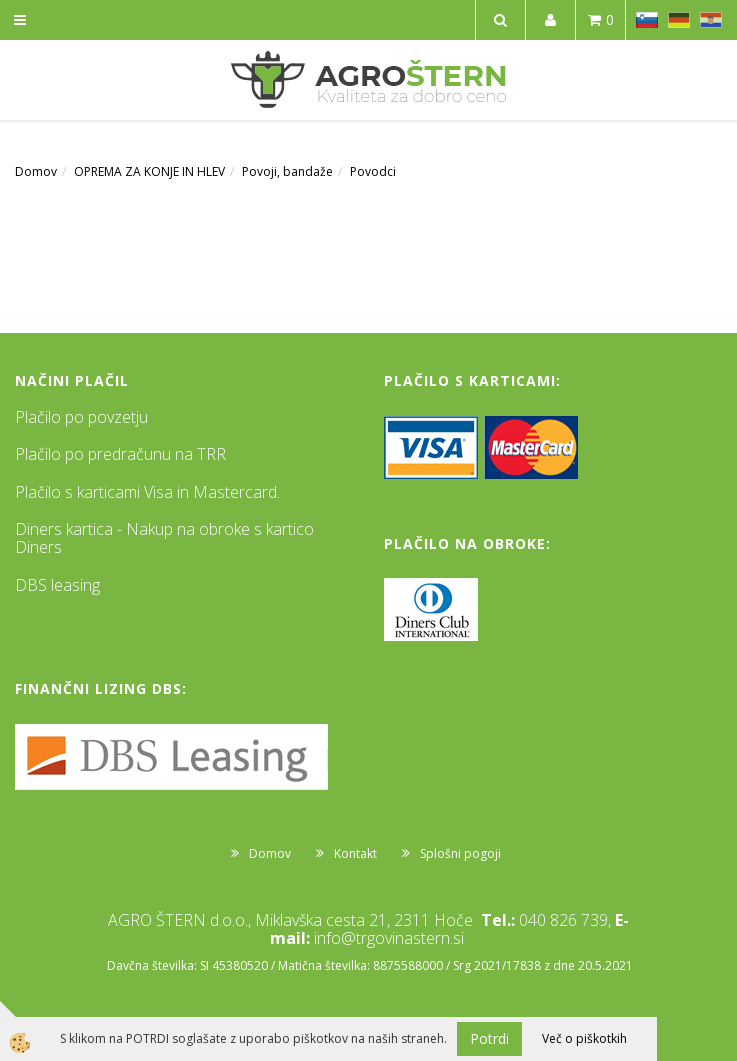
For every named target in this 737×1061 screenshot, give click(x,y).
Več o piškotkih (584, 1038)
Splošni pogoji (460, 853)
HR (711, 20)
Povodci (373, 171)
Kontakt (355, 853)
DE (679, 20)
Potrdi (489, 1038)
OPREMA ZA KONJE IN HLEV (149, 171)
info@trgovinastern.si (389, 938)
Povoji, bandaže (287, 171)
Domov (36, 171)
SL (647, 20)
